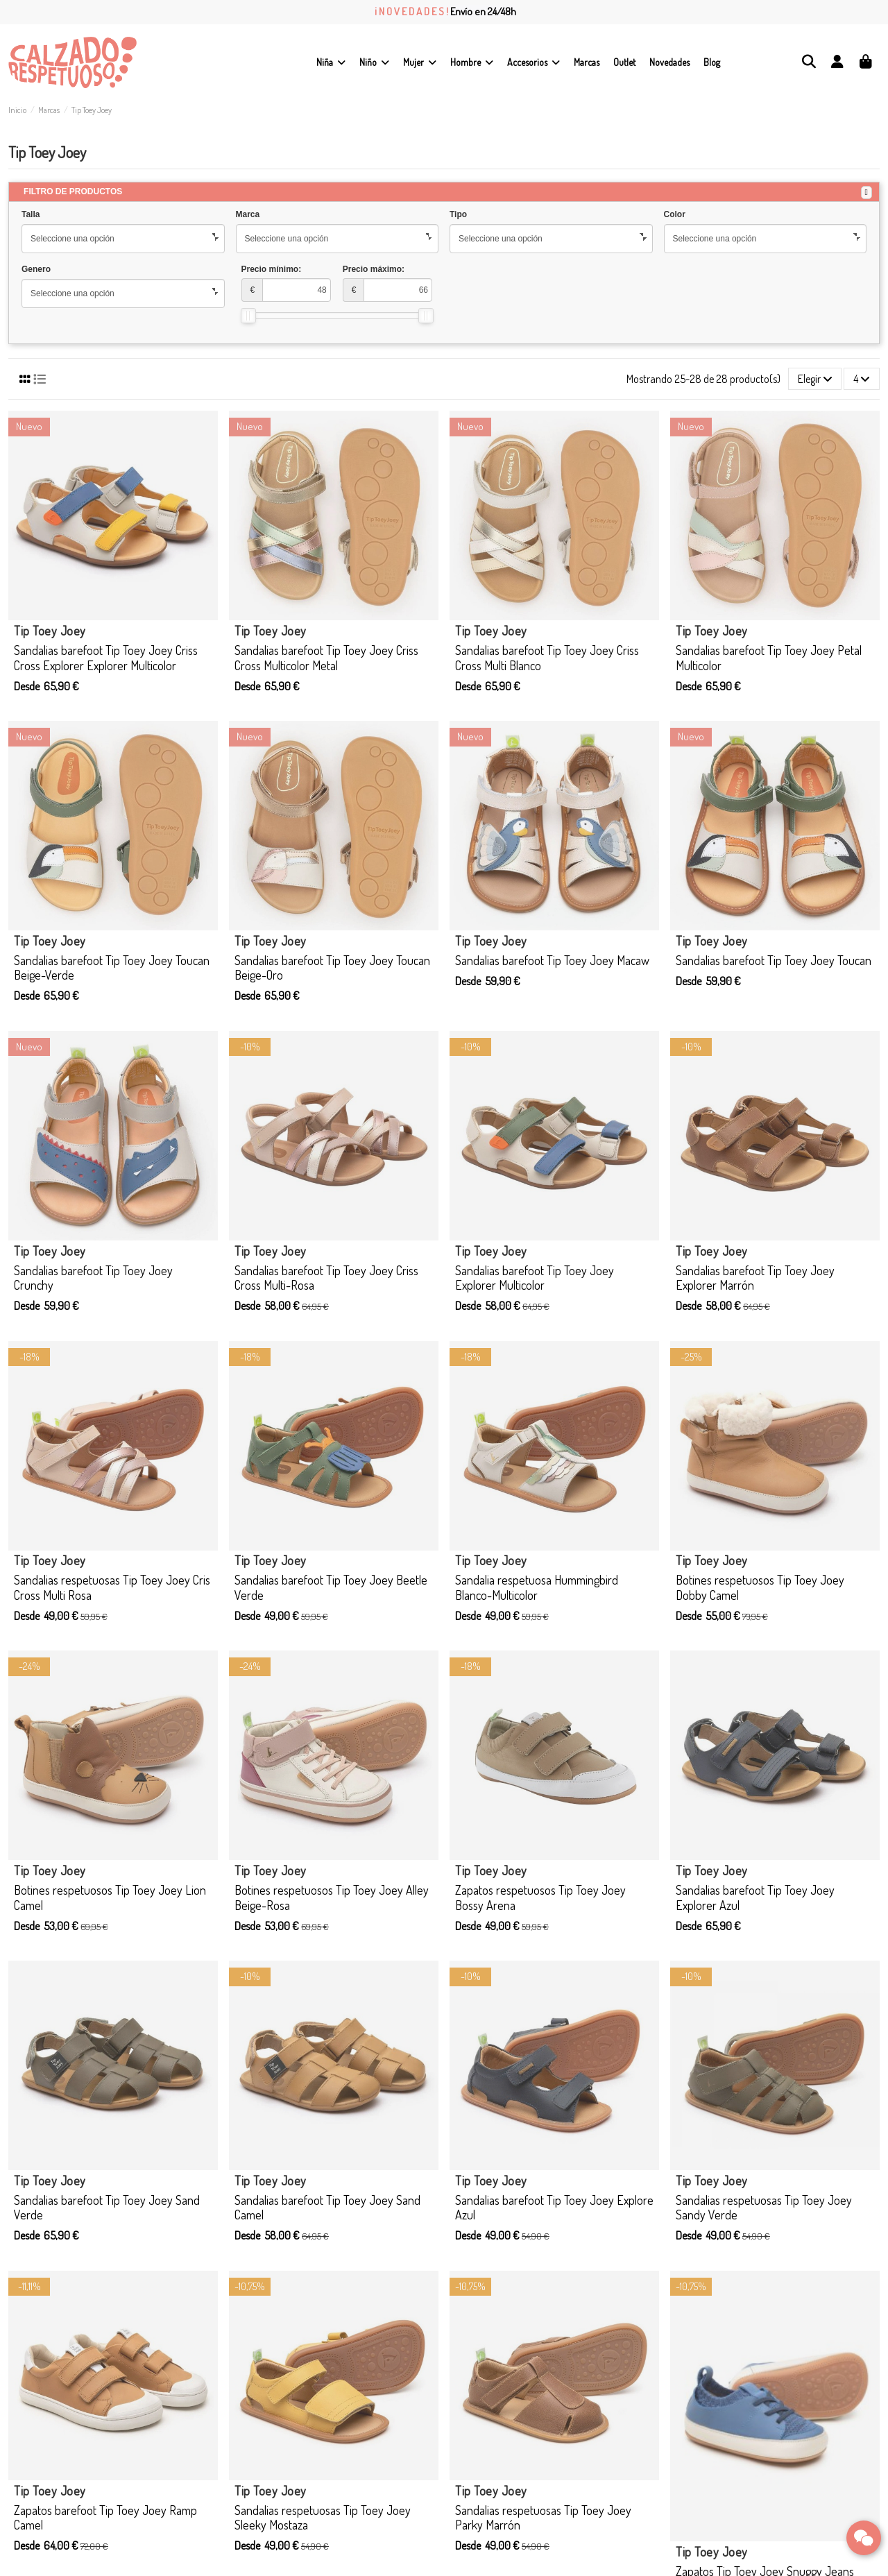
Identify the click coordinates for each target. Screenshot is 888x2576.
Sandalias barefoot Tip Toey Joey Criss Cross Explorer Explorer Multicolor (106, 657)
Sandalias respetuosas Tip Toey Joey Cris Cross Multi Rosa (112, 1587)
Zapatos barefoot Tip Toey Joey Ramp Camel (105, 2517)
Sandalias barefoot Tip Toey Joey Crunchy (93, 1278)
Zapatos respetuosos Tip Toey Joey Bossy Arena (540, 1897)
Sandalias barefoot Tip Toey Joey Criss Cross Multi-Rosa (326, 1278)
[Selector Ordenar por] (815, 379)
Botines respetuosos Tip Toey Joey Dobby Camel (760, 1587)
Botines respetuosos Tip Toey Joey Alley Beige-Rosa (331, 1897)
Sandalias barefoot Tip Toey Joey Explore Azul (554, 2207)
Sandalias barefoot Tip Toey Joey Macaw (552, 960)
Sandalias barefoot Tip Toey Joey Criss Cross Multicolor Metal (326, 657)
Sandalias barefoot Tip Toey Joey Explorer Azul (755, 1897)
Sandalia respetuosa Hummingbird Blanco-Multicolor (536, 1587)
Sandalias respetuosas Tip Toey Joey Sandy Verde (764, 2207)
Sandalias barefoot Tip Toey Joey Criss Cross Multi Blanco (547, 657)
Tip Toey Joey (50, 630)
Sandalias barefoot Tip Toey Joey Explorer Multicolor (534, 1278)
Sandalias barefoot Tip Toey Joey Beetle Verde (330, 1587)
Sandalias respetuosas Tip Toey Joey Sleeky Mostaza (322, 2517)
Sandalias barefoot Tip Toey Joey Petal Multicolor (769, 657)
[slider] (248, 315)
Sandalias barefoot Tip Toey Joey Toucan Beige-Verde (112, 968)
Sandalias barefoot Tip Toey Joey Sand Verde (107, 2207)
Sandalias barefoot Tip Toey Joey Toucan (773, 960)
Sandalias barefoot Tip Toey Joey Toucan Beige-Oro (332, 968)
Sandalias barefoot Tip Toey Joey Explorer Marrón (755, 1278)
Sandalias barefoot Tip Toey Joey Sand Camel (327, 2207)
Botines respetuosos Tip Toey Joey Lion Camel (110, 1897)
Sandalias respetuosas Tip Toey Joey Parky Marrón (543, 2517)
